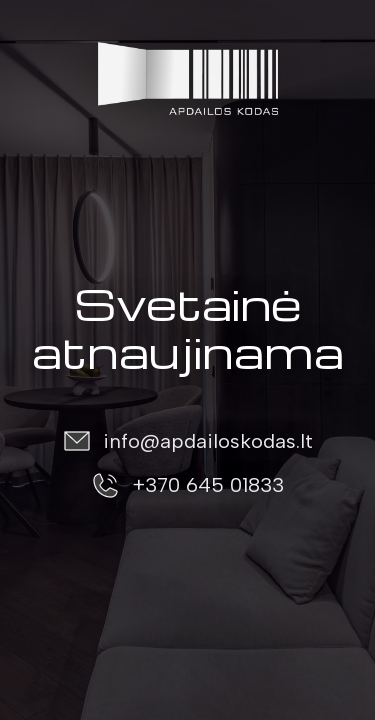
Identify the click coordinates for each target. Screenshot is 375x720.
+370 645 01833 (208, 485)
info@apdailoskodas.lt (208, 441)
